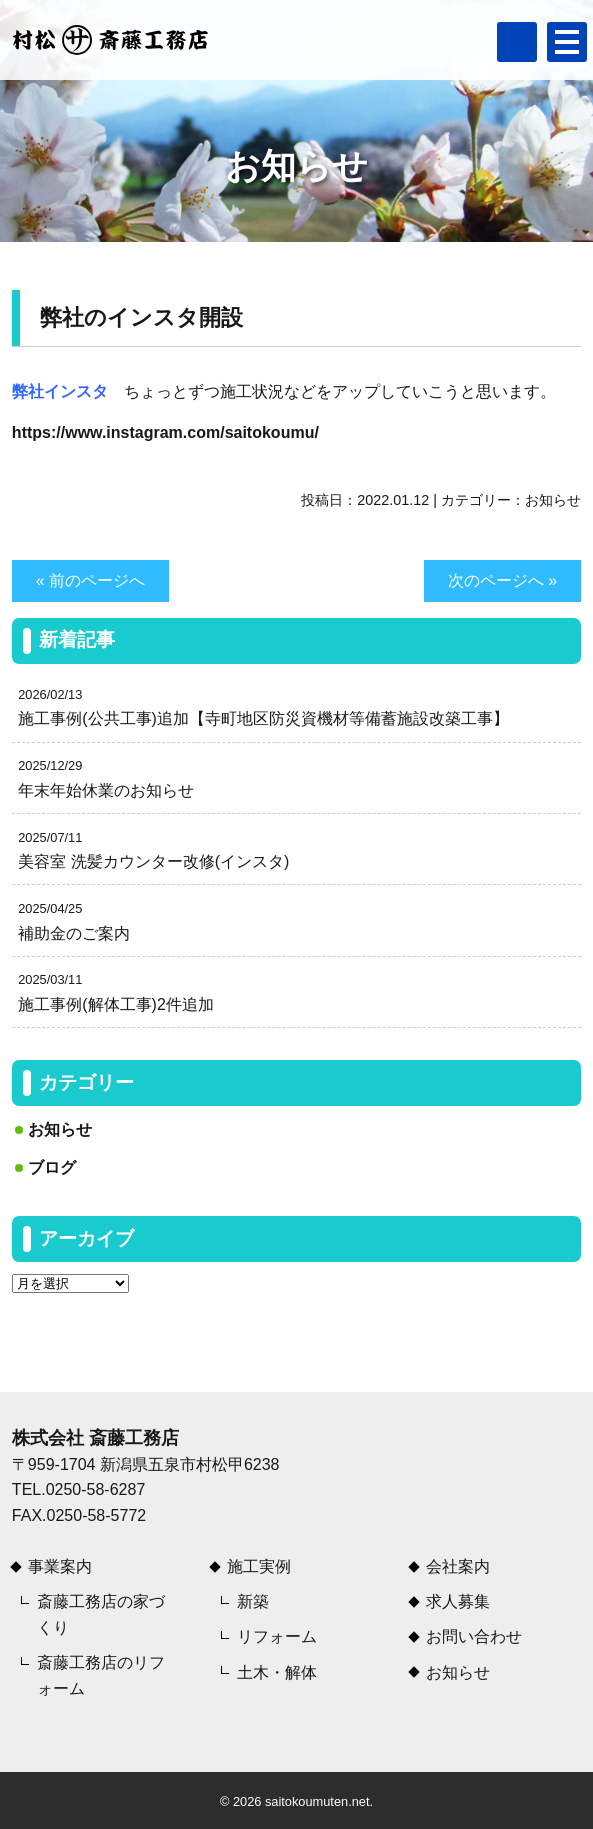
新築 (253, 1601)
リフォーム (277, 1636)
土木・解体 (277, 1672)
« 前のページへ (90, 580)
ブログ (52, 1167)
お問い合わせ (474, 1636)
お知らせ (553, 500)
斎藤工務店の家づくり (101, 1614)
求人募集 (458, 1601)
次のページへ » (502, 580)
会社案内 (458, 1566)
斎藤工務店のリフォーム (101, 1675)
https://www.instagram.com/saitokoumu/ (165, 432)
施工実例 (259, 1566)
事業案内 (60, 1566)
